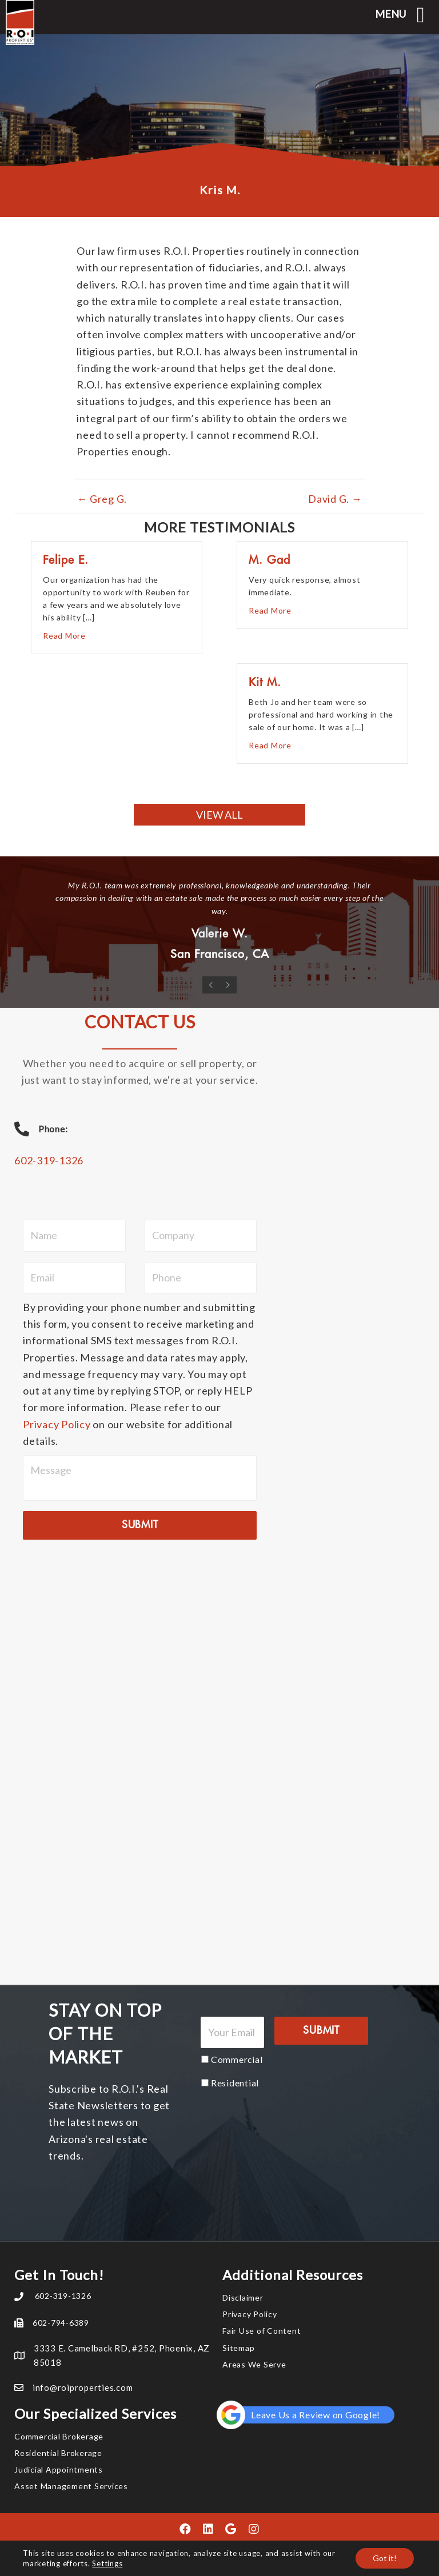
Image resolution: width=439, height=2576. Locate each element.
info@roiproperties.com (83, 2387)
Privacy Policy (57, 1424)
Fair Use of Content (261, 2330)
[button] (219, 815)
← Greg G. (102, 498)
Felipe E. (66, 560)
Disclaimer (243, 2297)
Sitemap (238, 2348)
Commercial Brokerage (58, 2436)
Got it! (385, 2558)
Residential (235, 2082)
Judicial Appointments (58, 2469)
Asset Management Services (71, 2486)
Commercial (237, 2059)
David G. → (335, 498)
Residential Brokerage (58, 2453)
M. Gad (269, 560)
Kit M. (265, 682)
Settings (107, 2563)
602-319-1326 (48, 1160)
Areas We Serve (254, 2364)
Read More (64, 635)
